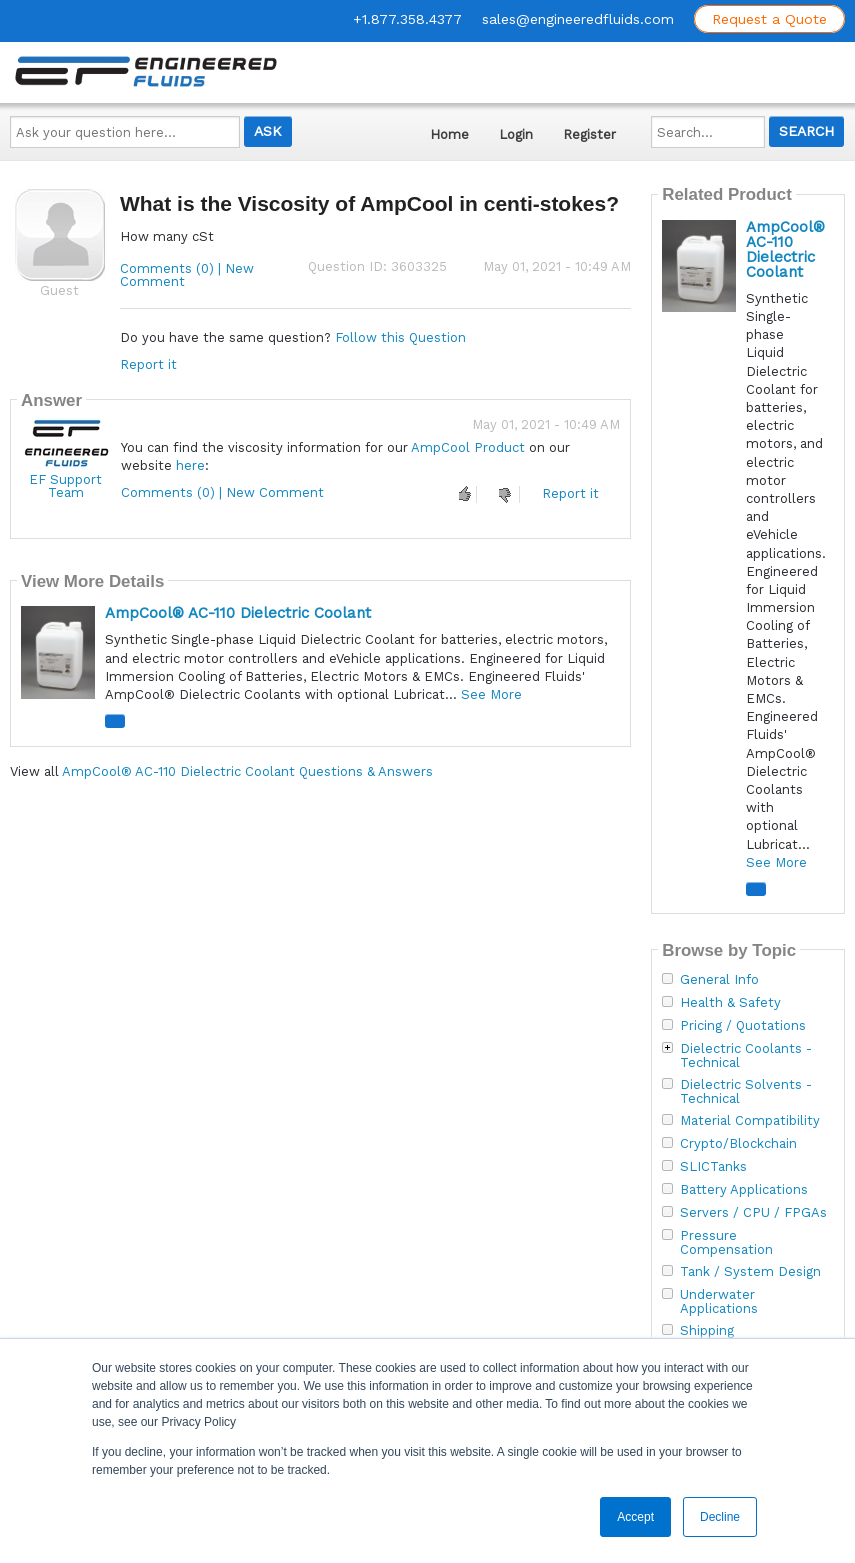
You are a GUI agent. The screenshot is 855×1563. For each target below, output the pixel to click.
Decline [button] (720, 1517)
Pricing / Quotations (743, 1026)
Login (516, 134)
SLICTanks (713, 1167)
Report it (148, 364)
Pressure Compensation (726, 1243)
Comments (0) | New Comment (187, 275)
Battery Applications (744, 1190)
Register (589, 134)
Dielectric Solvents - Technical (746, 1092)
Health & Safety (730, 1003)
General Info (719, 980)
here (190, 465)
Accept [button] (635, 1517)
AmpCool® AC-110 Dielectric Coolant (238, 613)
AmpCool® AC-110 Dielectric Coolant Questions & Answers (247, 771)
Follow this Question (400, 337)
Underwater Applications (719, 1302)
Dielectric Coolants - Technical (746, 1056)
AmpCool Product (468, 447)
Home (449, 134)
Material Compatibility (750, 1121)
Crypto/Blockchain (738, 1144)
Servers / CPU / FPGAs (753, 1213)
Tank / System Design (750, 1272)
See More (491, 694)
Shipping (707, 1331)
